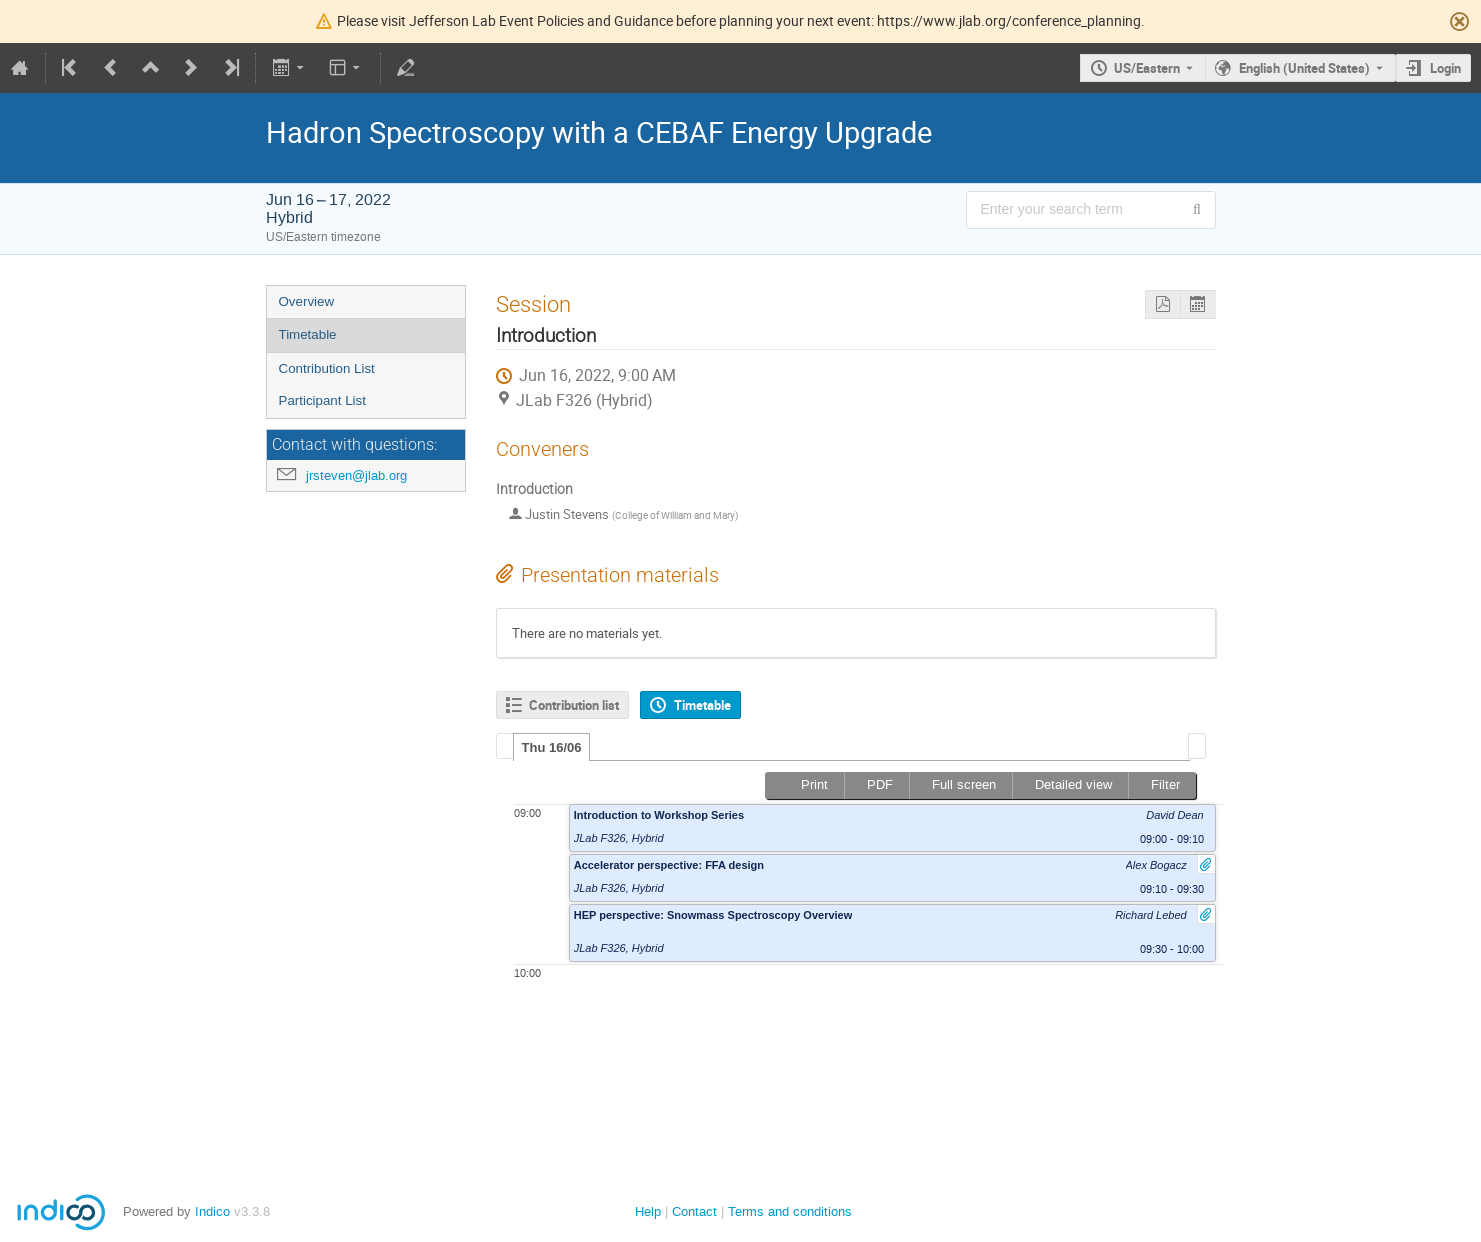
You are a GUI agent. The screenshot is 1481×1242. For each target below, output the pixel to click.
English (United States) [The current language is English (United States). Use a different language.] (1304, 68)
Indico (212, 1211)
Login (1445, 68)
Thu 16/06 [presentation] (552, 747)
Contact (694, 1211)
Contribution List (327, 368)
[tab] (552, 747)
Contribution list (574, 705)
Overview (307, 301)
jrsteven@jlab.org (356, 475)
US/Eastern (1147, 68)
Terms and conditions (790, 1211)
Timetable (308, 334)
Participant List (322, 400)
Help (648, 1211)
